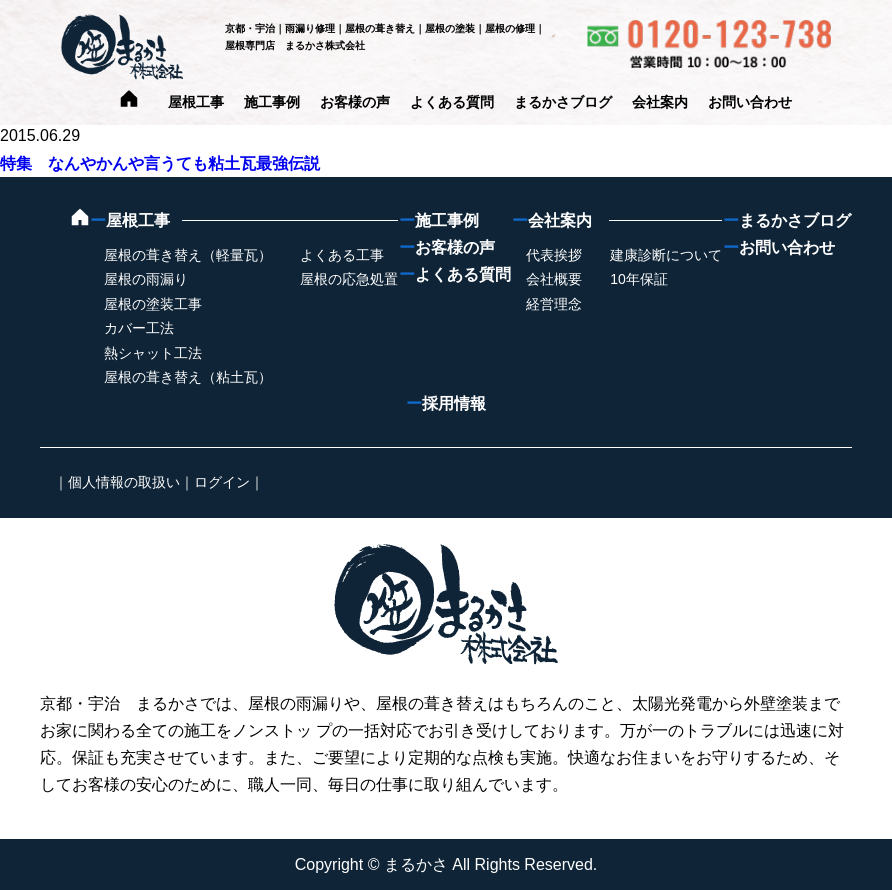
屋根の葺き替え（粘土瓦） (188, 377)
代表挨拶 (554, 255)
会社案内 (660, 102)
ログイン (222, 482)
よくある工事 (342, 255)
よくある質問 (452, 102)
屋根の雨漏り (146, 279)
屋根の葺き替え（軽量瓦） (188, 255)
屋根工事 (196, 102)
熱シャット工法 (153, 353)
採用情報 (446, 403)
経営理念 (554, 304)
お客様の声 (355, 102)
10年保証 (639, 279)
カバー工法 (139, 328)
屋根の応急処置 (349, 279)
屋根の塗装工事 (153, 304)
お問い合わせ (750, 102)
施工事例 (272, 102)
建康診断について (666, 255)
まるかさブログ (563, 102)
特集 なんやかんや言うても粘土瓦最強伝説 (160, 163)
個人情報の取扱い (124, 482)
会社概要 (554, 279)
